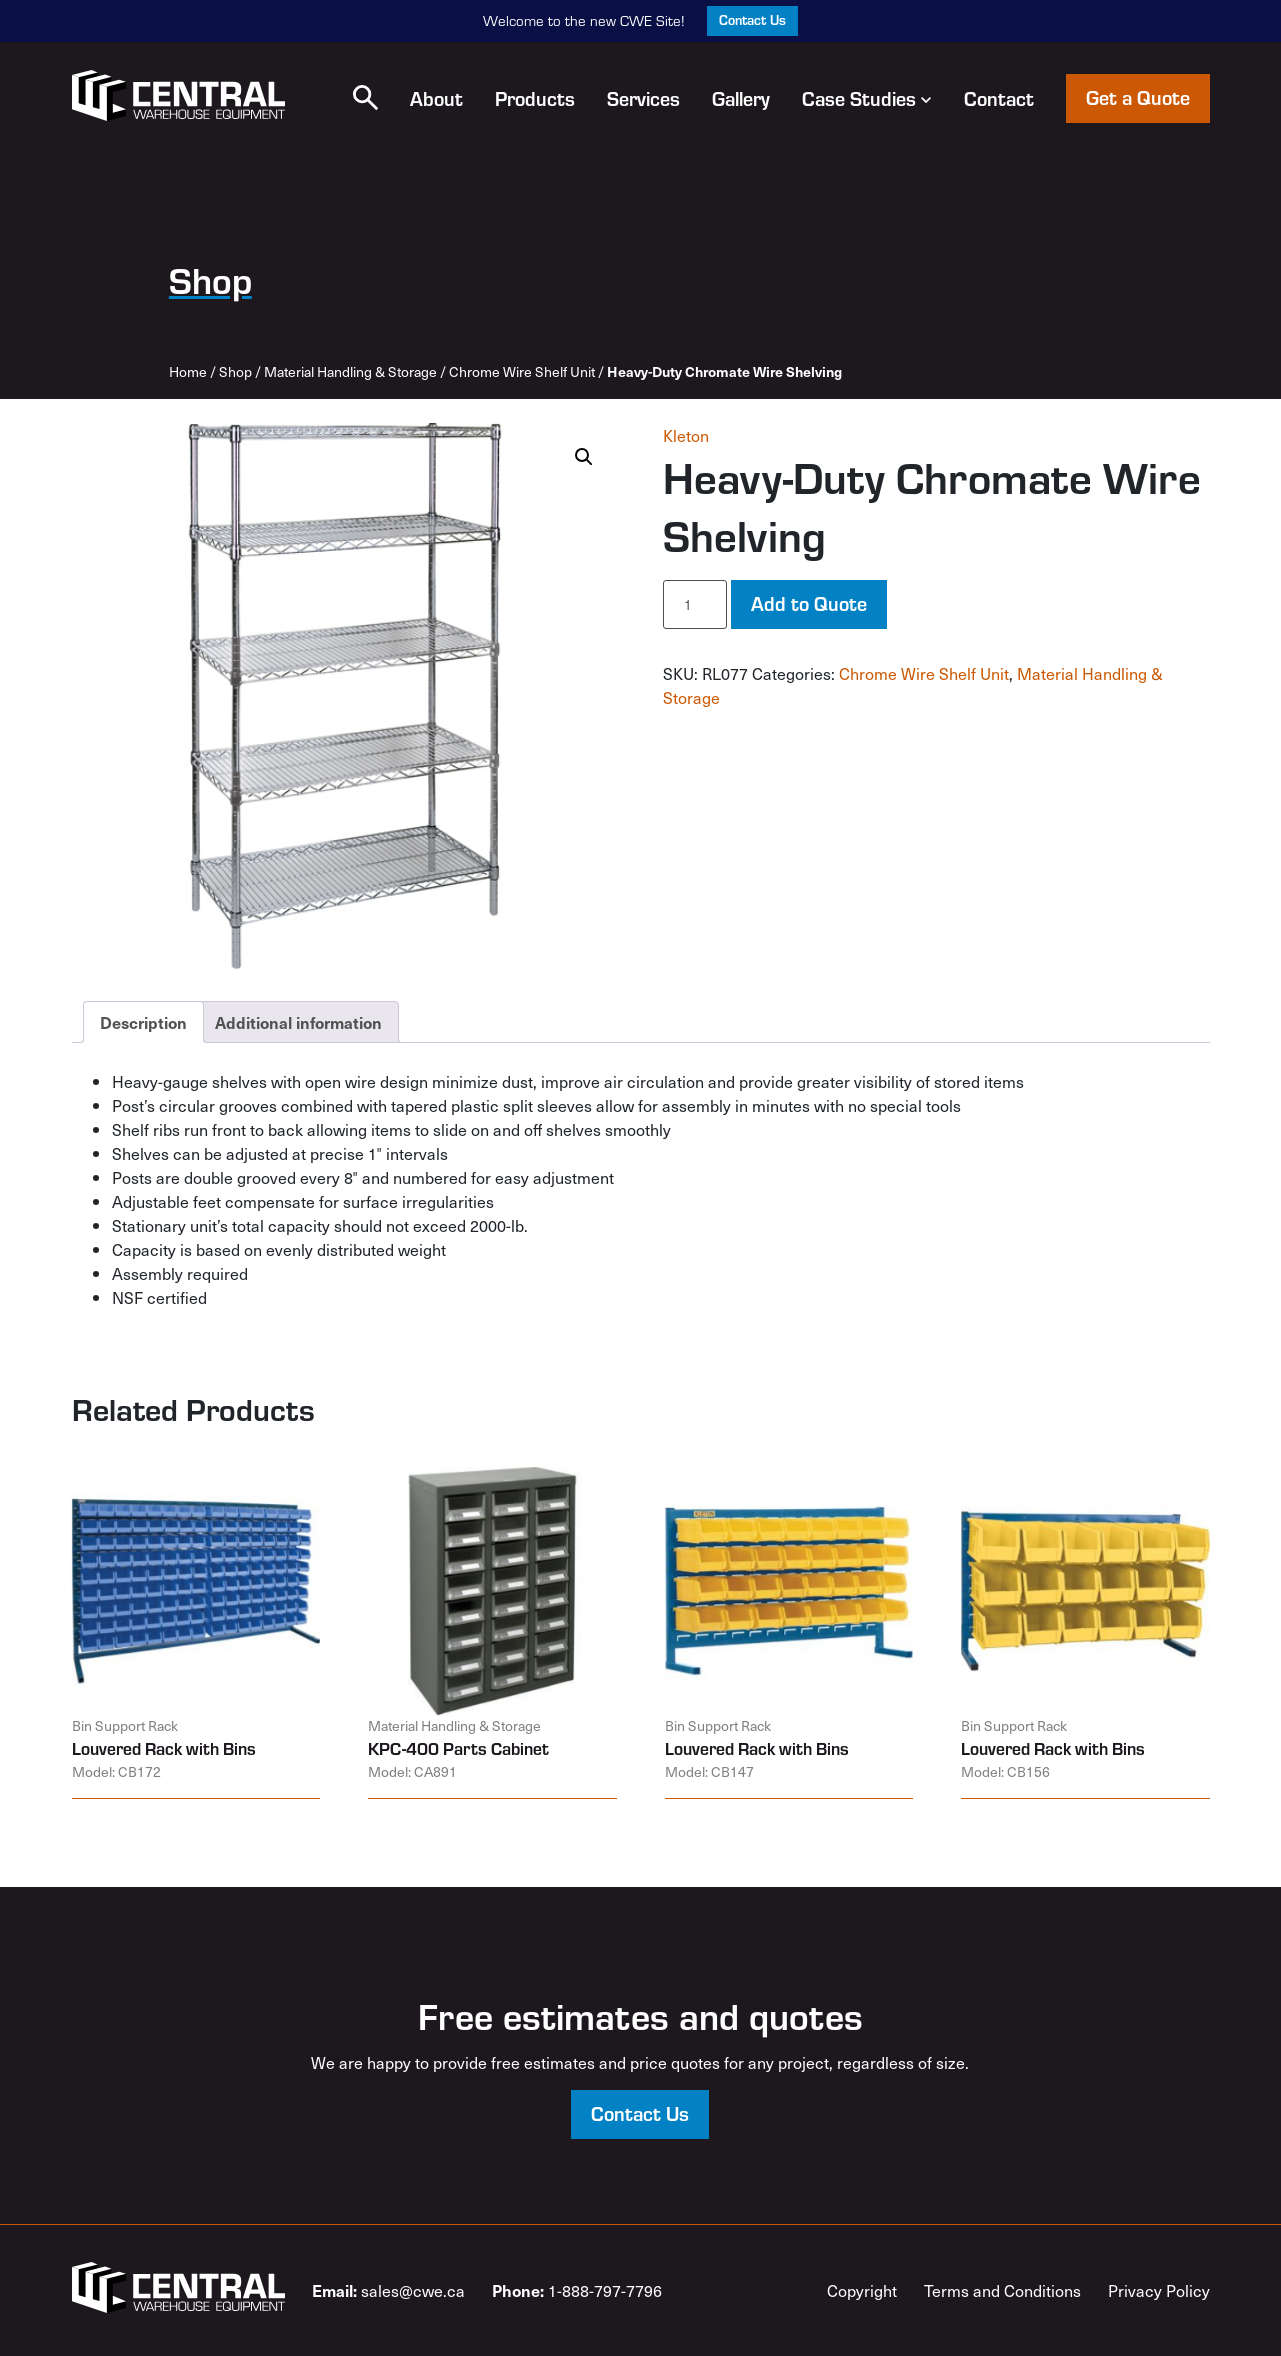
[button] (365, 97)
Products (535, 98)
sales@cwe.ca (388, 2290)
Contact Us (752, 19)
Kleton (686, 435)
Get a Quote (1138, 96)
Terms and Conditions (1002, 2290)
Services (643, 98)
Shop (235, 371)
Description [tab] (143, 1022)
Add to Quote (809, 602)
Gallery (741, 98)
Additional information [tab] (298, 1022)
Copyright (862, 2290)
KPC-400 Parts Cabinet (458, 1748)
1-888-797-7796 (577, 2290)
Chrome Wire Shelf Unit (522, 371)
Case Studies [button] (866, 98)
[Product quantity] (695, 604)
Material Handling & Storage (350, 371)
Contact (999, 98)
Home (188, 371)
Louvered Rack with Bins (164, 1748)
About (436, 98)
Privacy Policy (1159, 2290)
